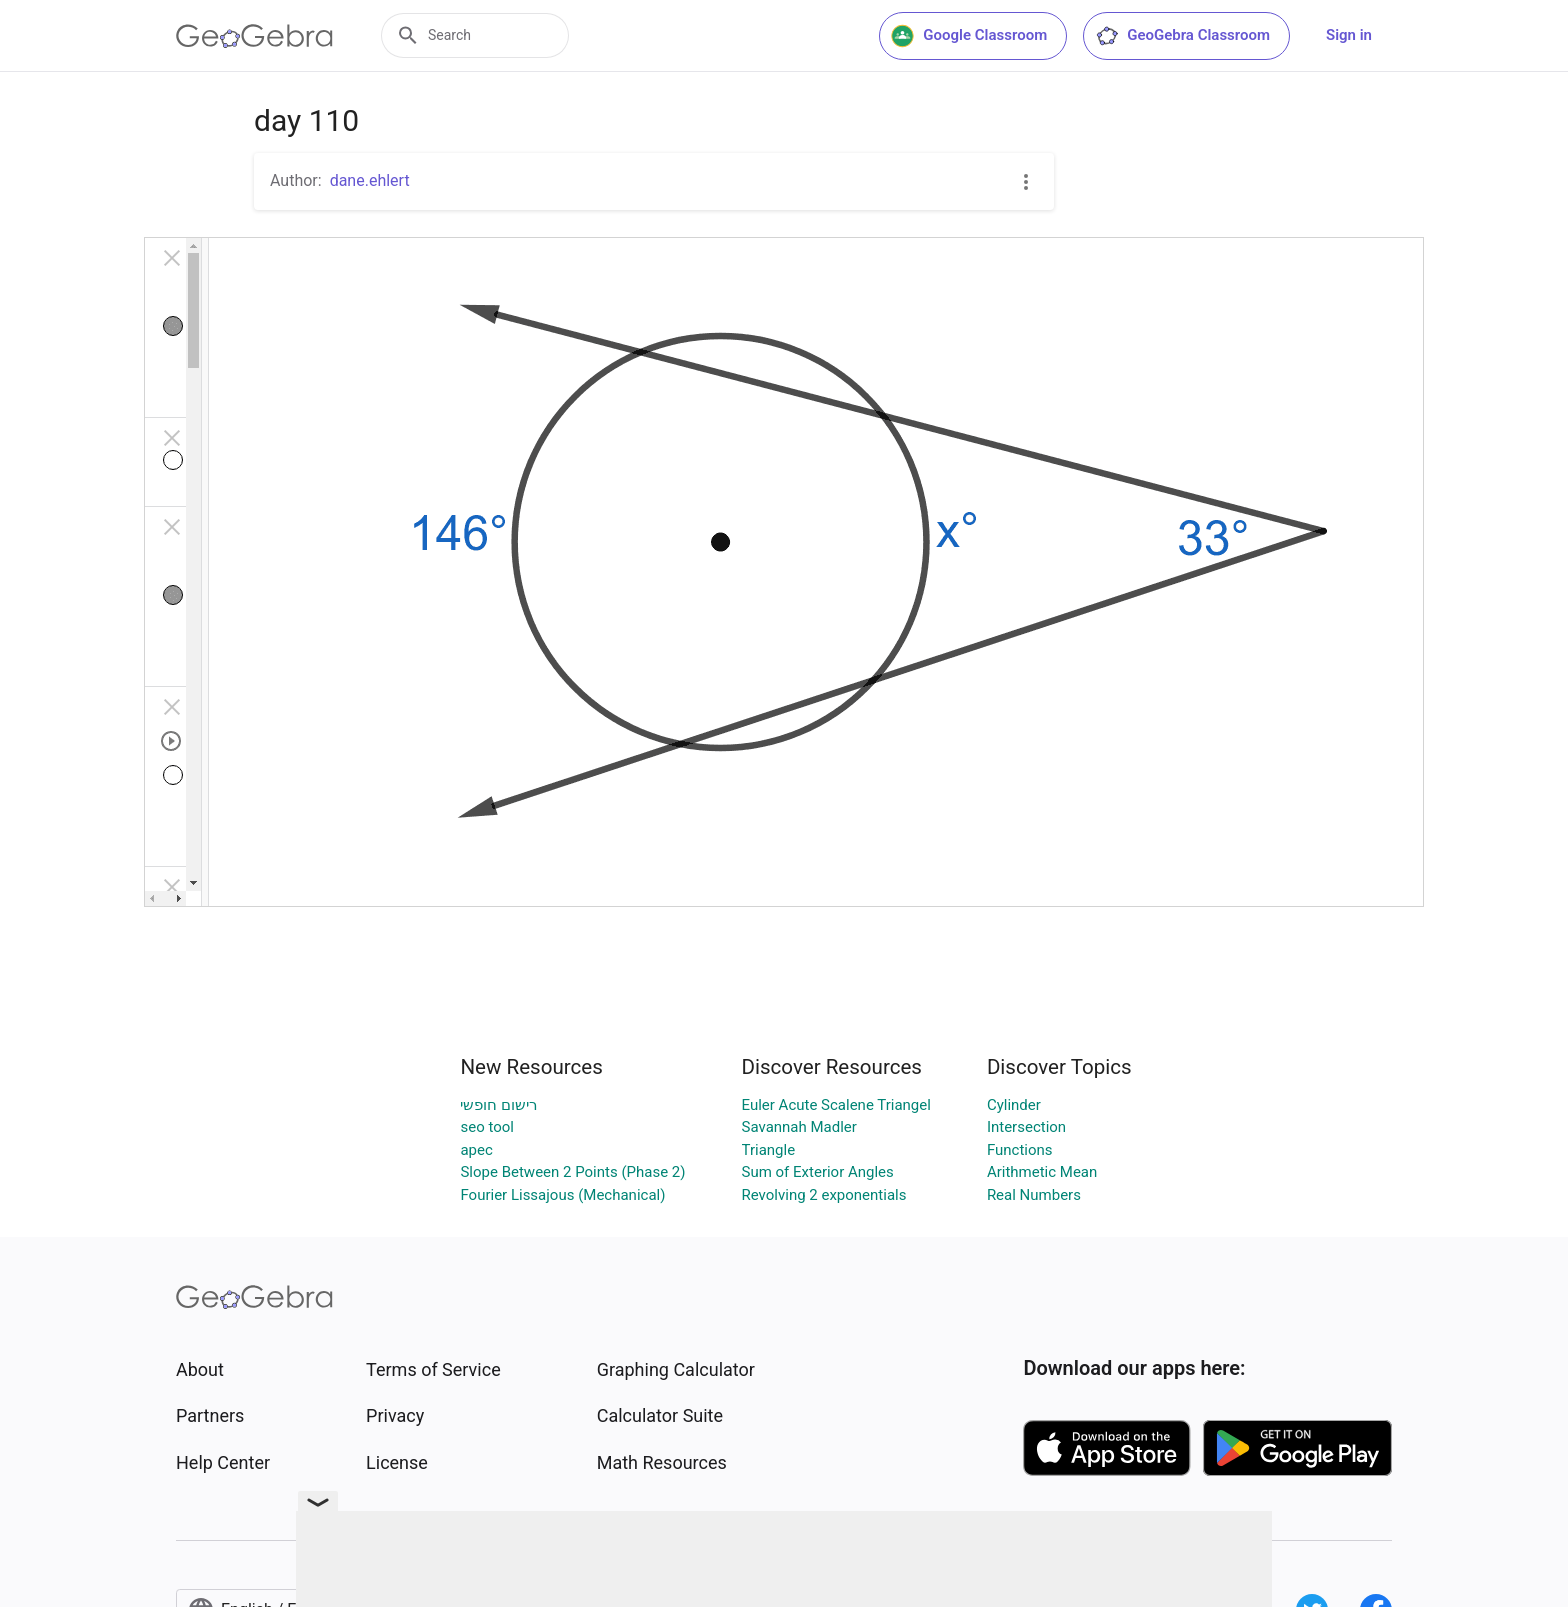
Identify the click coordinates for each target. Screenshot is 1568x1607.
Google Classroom (969, 36)
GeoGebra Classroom (1182, 36)
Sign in (1349, 35)
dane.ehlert (370, 180)
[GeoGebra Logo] (254, 36)
